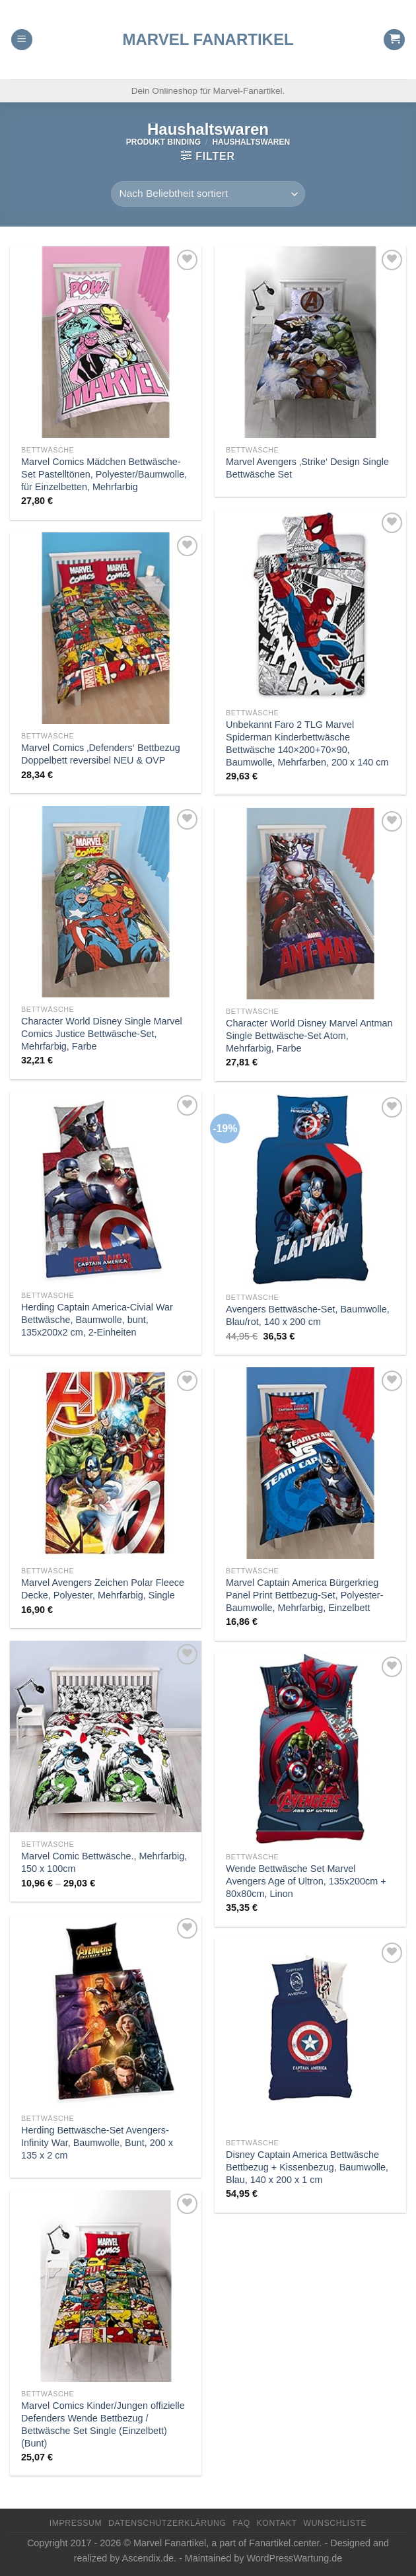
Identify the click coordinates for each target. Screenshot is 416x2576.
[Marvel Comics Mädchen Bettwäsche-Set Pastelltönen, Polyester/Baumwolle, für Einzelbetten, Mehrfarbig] (105, 342)
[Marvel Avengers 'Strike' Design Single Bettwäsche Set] (310, 342)
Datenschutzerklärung (167, 2523)
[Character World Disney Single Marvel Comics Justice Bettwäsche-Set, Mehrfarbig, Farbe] (105, 901)
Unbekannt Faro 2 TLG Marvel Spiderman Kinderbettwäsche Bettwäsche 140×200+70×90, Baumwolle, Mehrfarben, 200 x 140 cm (307, 743)
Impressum (76, 2523)
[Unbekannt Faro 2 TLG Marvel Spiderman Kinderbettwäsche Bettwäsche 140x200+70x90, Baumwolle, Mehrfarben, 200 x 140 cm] (310, 605)
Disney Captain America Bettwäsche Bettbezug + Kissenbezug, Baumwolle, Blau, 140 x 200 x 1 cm (307, 2166)
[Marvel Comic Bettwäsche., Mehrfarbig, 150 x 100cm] (105, 1736)
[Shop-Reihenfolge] (208, 194)
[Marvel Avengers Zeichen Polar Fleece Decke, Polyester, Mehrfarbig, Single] (105, 1463)
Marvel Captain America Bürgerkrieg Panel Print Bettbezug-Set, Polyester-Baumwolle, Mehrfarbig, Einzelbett (304, 1594)
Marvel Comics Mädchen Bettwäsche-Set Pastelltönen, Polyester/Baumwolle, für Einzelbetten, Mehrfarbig (104, 473)
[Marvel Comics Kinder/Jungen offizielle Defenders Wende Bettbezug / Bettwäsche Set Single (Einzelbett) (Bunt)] (105, 2286)
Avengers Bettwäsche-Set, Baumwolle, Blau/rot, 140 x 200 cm (308, 1315)
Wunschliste (334, 2523)
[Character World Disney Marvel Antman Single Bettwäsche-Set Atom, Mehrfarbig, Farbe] (310, 903)
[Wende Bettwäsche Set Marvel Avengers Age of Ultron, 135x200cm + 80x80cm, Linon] (310, 1749)
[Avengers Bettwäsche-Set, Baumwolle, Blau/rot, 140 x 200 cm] (310, 1189)
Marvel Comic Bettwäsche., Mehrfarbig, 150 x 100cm (104, 1862)
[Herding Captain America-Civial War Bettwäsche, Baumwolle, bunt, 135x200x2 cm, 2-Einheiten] (105, 1187)
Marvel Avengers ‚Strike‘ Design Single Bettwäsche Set (307, 468)
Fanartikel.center (284, 2543)
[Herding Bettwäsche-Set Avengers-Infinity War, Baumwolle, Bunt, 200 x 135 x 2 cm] (105, 2010)
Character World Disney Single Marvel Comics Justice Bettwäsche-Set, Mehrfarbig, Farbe (101, 1033)
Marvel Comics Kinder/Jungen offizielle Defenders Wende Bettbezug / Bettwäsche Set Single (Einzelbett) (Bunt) (103, 2424)
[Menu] (21, 40)
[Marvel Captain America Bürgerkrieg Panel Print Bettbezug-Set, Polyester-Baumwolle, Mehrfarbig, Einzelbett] (310, 1463)
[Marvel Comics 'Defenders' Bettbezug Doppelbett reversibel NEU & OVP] (105, 628)
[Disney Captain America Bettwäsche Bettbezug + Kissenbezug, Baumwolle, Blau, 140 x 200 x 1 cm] (310, 2035)
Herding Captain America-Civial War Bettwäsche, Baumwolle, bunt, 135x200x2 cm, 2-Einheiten (97, 1319)
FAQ (241, 2523)
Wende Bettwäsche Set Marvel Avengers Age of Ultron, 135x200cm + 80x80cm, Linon (306, 1880)
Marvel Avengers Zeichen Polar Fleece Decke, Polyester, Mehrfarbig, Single (102, 1588)
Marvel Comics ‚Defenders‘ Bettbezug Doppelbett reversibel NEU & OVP (100, 754)
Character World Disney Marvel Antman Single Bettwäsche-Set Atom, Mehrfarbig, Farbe (309, 1035)
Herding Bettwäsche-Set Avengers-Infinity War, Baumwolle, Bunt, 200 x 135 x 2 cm (97, 2142)
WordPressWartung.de (294, 2558)
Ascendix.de (148, 2558)
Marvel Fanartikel (207, 40)
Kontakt (277, 2523)
